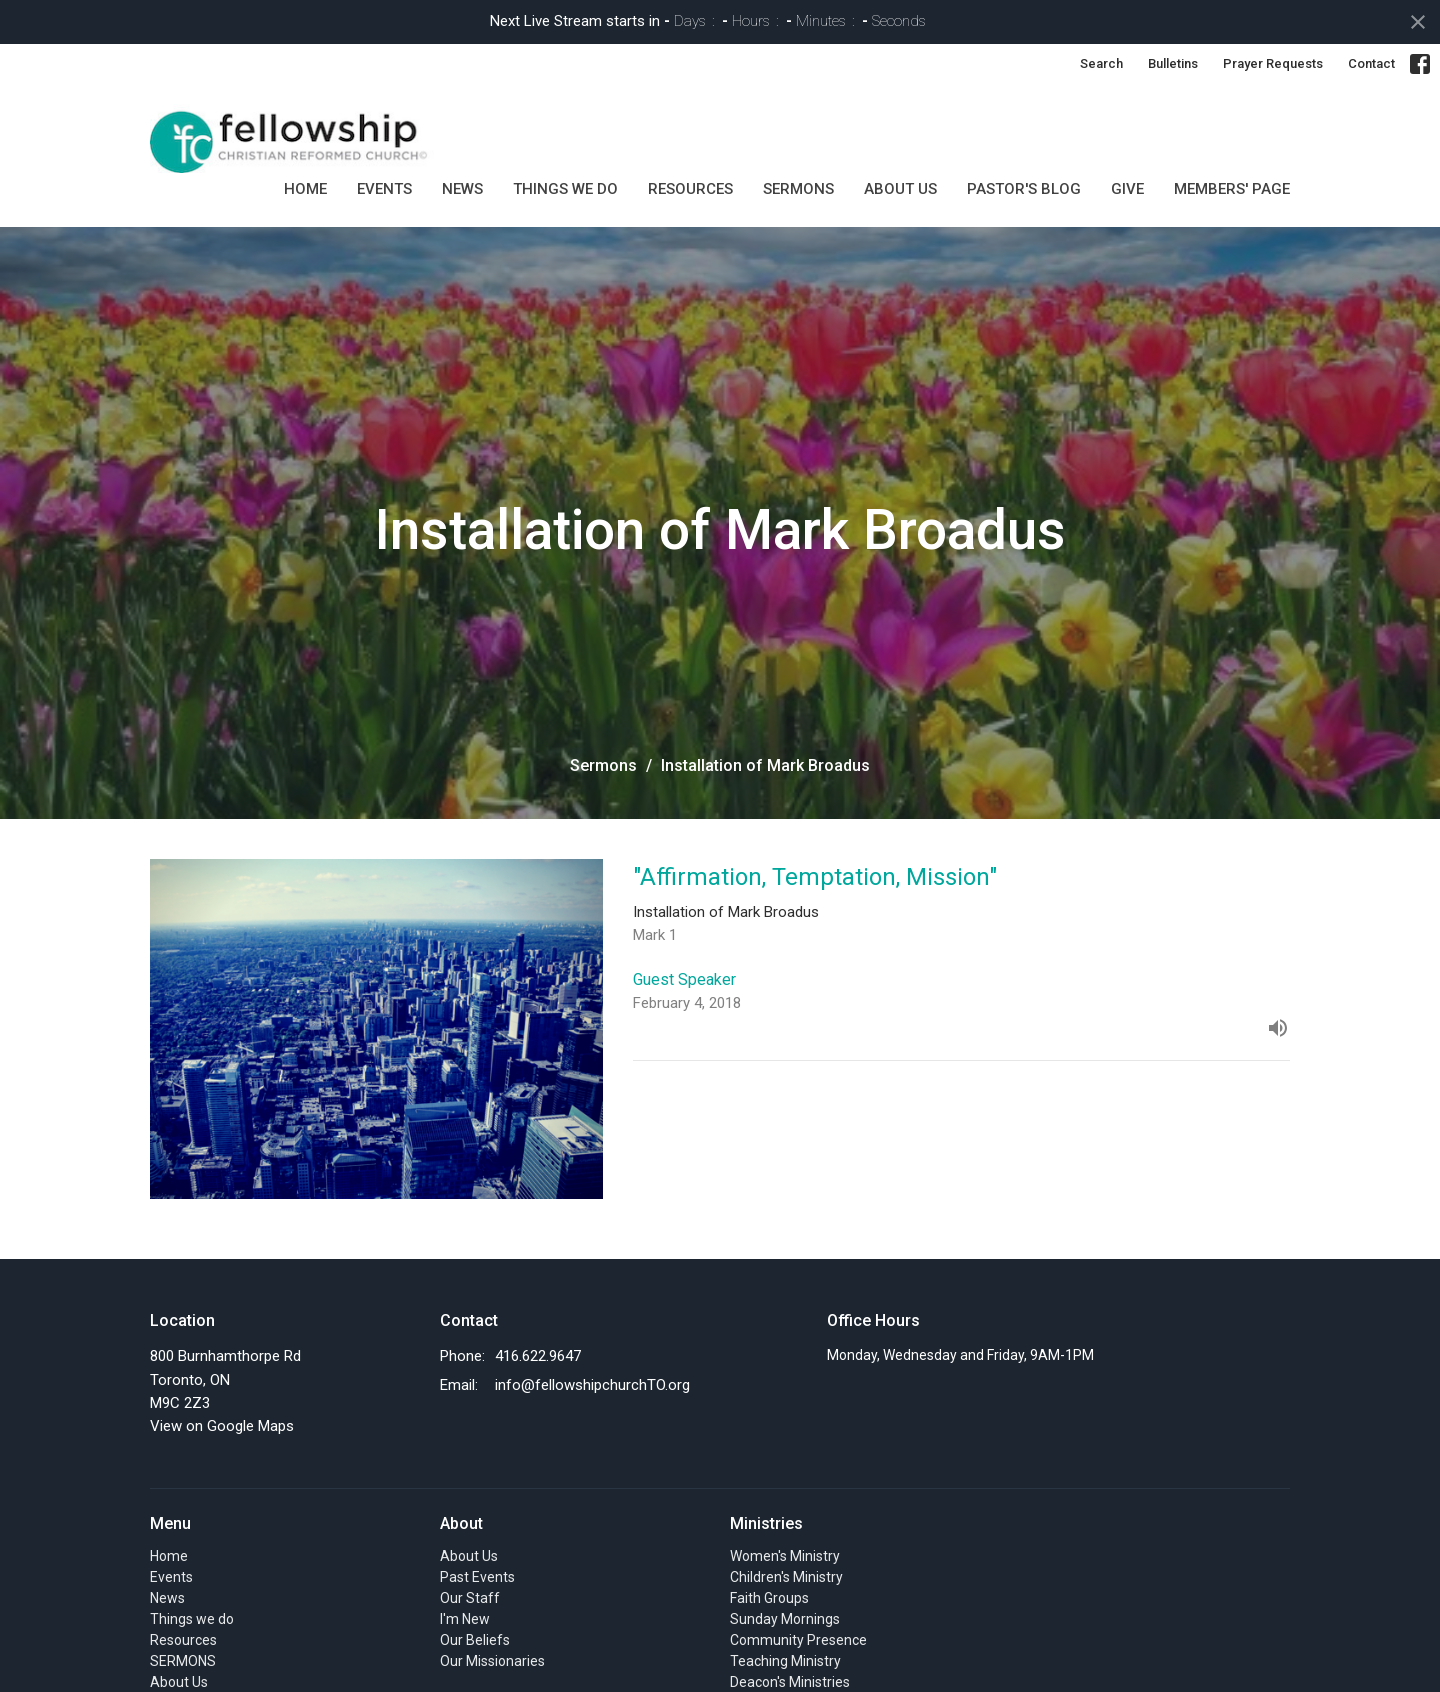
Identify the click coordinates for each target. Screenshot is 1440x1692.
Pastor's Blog (1024, 189)
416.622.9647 (538, 1356)
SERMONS (798, 189)
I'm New (465, 1619)
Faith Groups (769, 1598)
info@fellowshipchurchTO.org (592, 1385)
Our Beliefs (475, 1640)
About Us (900, 189)
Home (305, 189)
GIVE (1127, 189)
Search (1101, 63)
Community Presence (798, 1640)
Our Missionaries (492, 1661)
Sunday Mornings (785, 1619)
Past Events (477, 1577)
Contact (1371, 63)
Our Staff (470, 1598)
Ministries (766, 1523)
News (462, 189)
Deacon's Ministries (790, 1682)
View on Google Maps (222, 1426)
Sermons (603, 765)
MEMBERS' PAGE (1232, 189)
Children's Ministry (786, 1577)
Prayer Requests (1273, 63)
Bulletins (1173, 63)
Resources (690, 189)
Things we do (565, 189)
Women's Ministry (785, 1556)
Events (384, 189)
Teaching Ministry (785, 1661)
